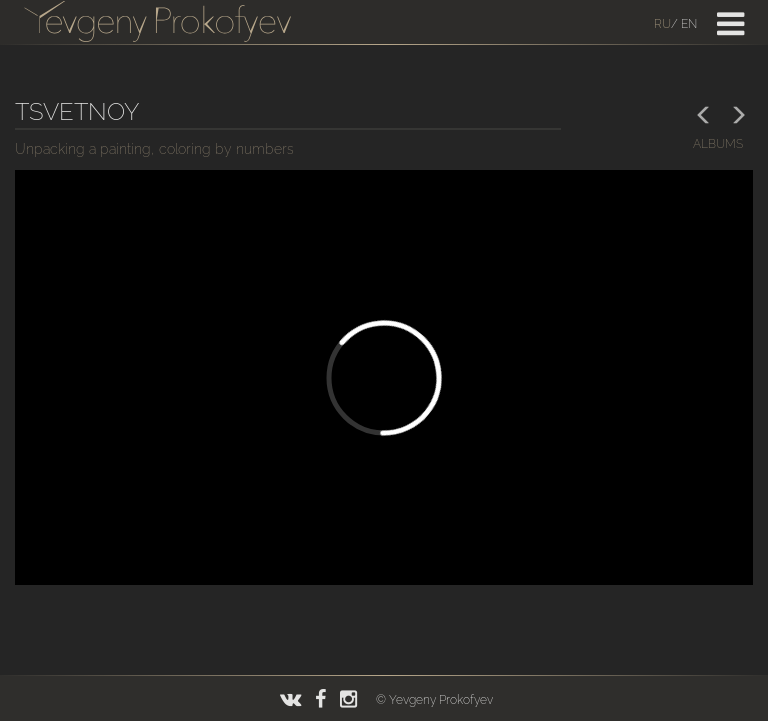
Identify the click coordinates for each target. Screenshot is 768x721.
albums (718, 144)
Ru (662, 24)
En (689, 24)
